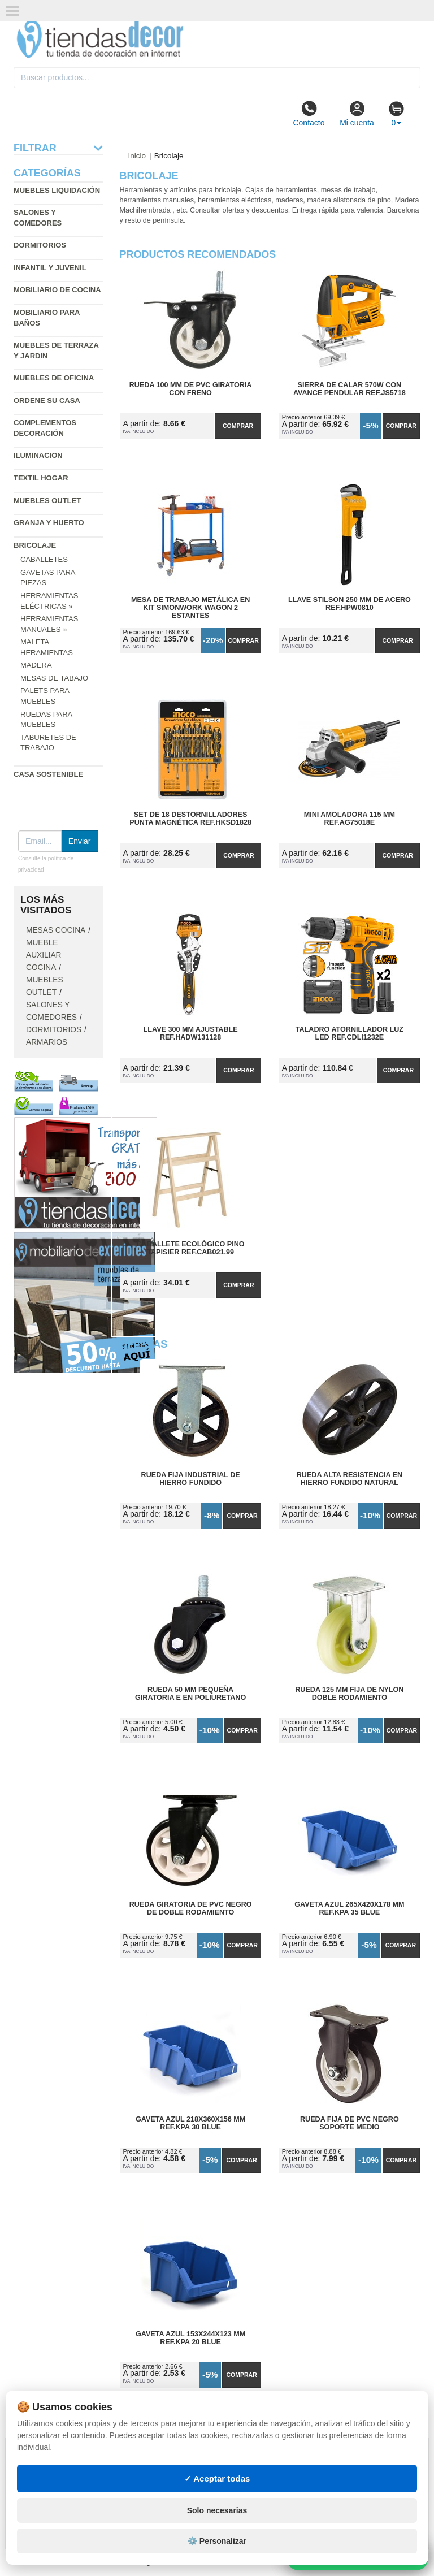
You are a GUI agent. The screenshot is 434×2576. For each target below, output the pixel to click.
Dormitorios (40, 245)
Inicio (137, 155)
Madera (36, 665)
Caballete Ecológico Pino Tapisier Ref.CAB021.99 (191, 1248)
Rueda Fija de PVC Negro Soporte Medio (349, 2123)
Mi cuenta (357, 113)
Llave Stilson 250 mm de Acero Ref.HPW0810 (349, 604)
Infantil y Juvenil (50, 267)
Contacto (308, 113)
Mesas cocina (55, 930)
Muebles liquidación (57, 190)
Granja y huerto (49, 522)
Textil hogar (41, 478)
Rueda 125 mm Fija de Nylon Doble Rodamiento (349, 1694)
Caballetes (44, 559)
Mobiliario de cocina (57, 289)
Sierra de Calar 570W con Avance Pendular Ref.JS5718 (349, 389)
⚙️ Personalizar (217, 2540)
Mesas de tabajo (54, 678)
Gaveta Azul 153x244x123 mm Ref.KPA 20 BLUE (190, 2338)
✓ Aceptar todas (217, 2478)
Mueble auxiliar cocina (44, 955)
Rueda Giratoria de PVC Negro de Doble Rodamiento (190, 1908)
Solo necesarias (217, 2510)
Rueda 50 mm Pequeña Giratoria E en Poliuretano (190, 1694)
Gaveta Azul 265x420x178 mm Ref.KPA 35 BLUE (349, 1908)
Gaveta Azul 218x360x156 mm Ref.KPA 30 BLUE (190, 2123)
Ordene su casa (47, 400)
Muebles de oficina (54, 378)
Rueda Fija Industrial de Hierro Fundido (190, 1479)
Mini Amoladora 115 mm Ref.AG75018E (349, 818)
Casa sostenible (48, 774)
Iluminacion (38, 455)
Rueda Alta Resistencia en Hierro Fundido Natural (349, 1479)
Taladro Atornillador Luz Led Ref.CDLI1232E (349, 1033)
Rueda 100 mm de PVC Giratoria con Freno (190, 389)
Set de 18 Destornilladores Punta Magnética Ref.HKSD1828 (190, 818)
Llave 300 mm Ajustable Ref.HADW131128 (191, 1033)
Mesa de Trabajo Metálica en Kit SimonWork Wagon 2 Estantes (190, 608)
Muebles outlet (47, 500)
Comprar (238, 425)
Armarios (46, 1042)
